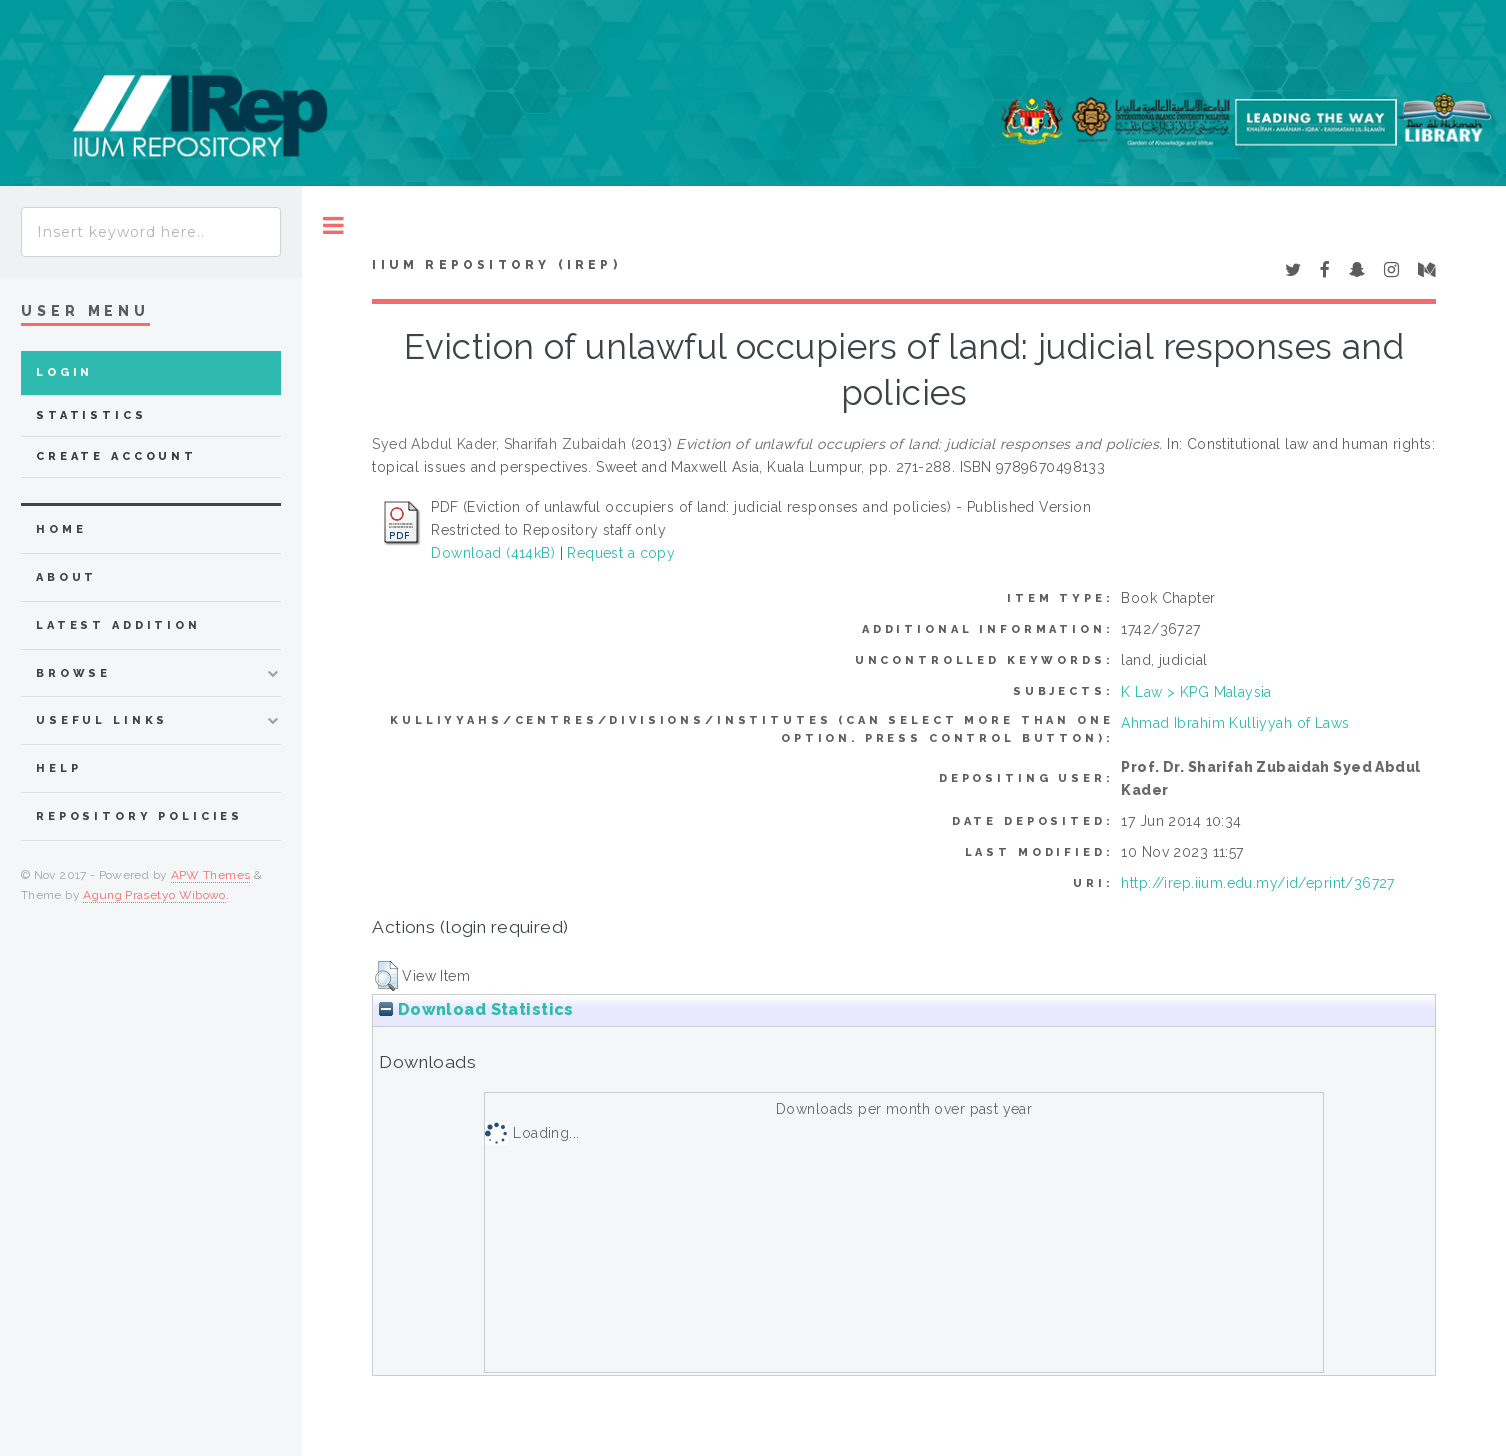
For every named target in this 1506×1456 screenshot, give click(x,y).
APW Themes (211, 875)
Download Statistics (476, 1009)
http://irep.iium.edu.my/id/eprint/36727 (1257, 883)
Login (64, 372)
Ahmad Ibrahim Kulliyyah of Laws (1235, 723)
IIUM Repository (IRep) (496, 265)
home (61, 529)
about (66, 577)
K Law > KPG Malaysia (1196, 692)
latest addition (118, 625)
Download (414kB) (493, 553)
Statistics (91, 415)
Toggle (333, 225)
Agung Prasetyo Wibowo (154, 895)
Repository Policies (139, 816)
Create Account (116, 456)
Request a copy (621, 553)
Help (58, 768)
